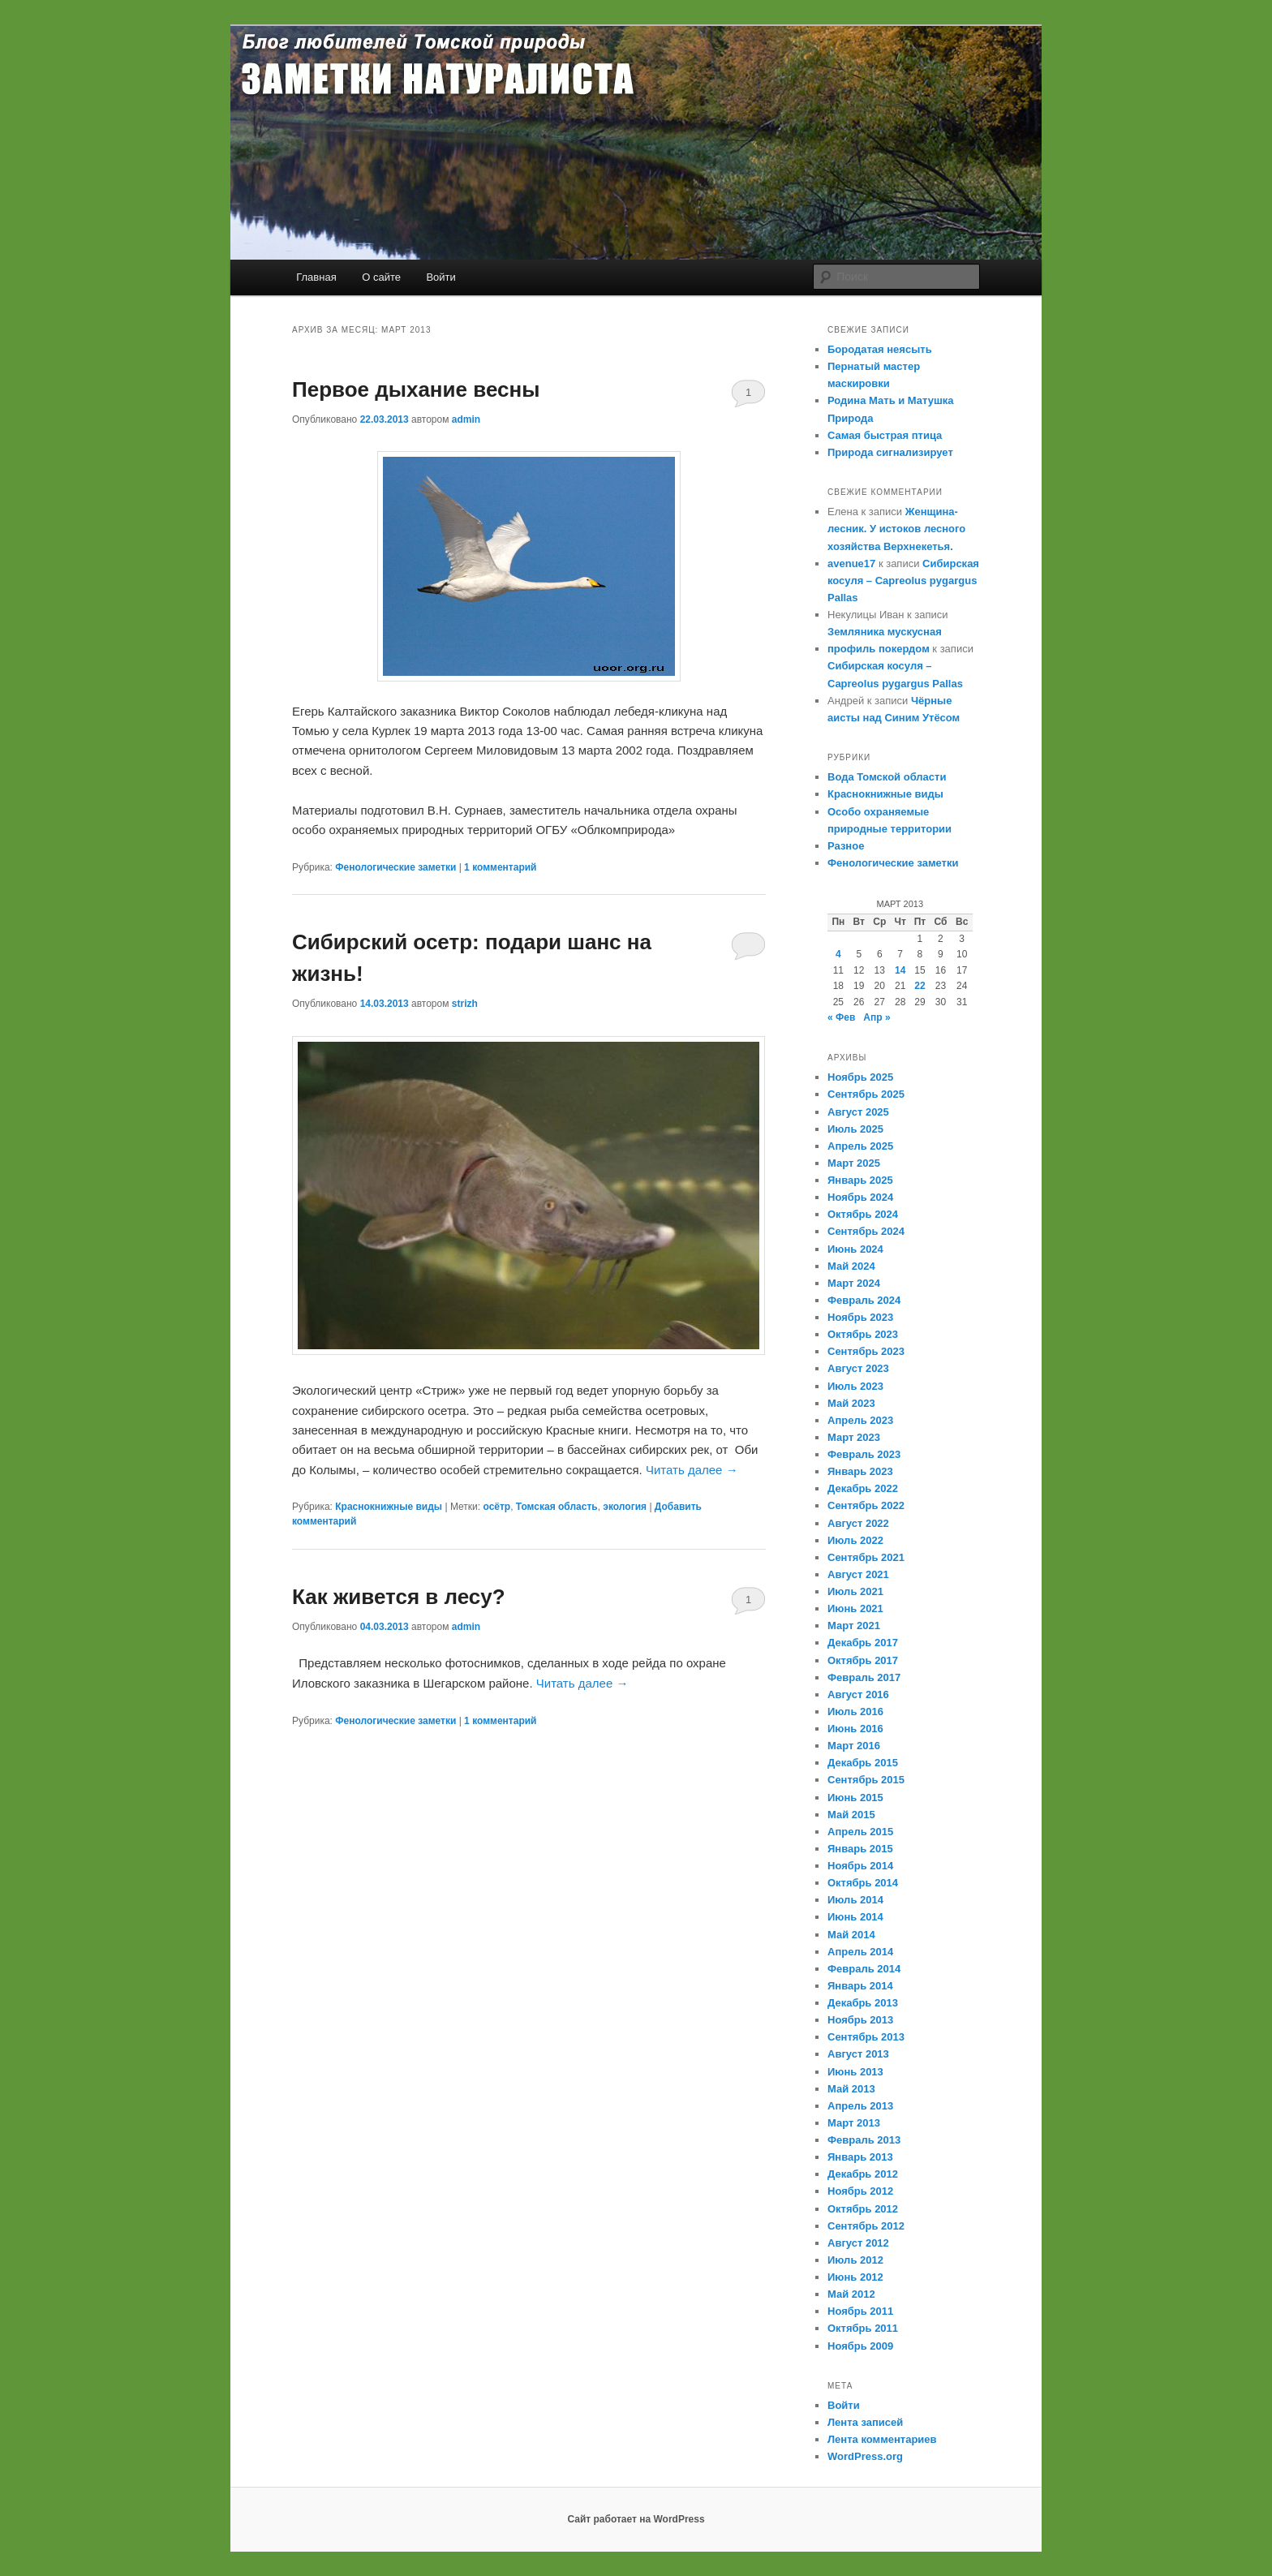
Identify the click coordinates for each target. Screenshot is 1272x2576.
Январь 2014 (860, 1986)
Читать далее (692, 1470)
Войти (440, 277)
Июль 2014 (855, 1900)
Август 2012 (858, 2243)
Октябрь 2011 (862, 2328)
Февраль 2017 (863, 1677)
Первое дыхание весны (415, 389)
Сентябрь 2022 (866, 1505)
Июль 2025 (855, 1129)
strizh (465, 1003)
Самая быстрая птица (884, 435)
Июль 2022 (855, 1540)
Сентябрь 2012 (866, 2226)
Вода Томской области (886, 777)
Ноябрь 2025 (860, 1077)
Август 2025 (858, 1112)
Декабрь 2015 (862, 1763)
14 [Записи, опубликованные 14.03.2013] (900, 970)
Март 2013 (853, 2123)
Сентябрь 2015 (866, 1780)
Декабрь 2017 (862, 1642)
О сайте (381, 277)
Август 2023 (858, 1368)
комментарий (500, 867)
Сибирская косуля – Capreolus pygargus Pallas (903, 580)
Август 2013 (858, 2054)
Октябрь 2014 (862, 1883)
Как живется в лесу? (398, 1597)
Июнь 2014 (855, 1917)
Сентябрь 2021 (866, 1557)
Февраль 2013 (863, 2140)
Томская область (557, 1506)
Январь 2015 (860, 1849)
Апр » (876, 1017)
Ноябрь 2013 (860, 2020)
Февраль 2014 (863, 1969)
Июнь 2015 (855, 1797)
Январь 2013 (860, 2157)
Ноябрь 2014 (860, 1866)
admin (466, 419)
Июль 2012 (855, 2260)
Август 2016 (858, 1694)
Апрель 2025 (860, 1146)
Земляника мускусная (884, 632)
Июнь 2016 (855, 1728)
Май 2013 (851, 2089)
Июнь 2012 (855, 2277)
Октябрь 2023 (862, 1334)
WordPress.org (865, 2456)
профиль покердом (878, 649)
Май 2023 (851, 1403)
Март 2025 (853, 1163)
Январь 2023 (860, 1471)
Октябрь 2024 (862, 1214)
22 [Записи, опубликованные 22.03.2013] (919, 985)
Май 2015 (851, 1814)
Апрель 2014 (860, 1952)
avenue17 (851, 563)
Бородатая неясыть (879, 349)
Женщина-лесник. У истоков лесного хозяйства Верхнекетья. (896, 528)
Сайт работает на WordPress (635, 2519)
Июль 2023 (855, 1386)
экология (625, 1506)
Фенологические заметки (395, 867)
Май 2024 (851, 1266)
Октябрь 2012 (862, 2209)
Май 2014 (851, 1935)
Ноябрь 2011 (860, 2311)
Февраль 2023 (863, 1454)
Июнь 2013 (855, 2072)
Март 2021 (853, 1625)
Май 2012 (851, 2294)
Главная (316, 277)
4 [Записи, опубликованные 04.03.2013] (838, 954)
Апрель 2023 (860, 1420)
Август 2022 (858, 1523)
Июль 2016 (855, 1711)
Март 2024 (853, 1283)
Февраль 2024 (863, 1300)
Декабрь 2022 (862, 1488)
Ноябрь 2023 (860, 1317)
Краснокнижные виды (388, 1506)
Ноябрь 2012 (860, 2191)
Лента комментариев (882, 2439)
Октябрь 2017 (862, 1660)
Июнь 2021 (855, 1608)
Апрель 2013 (860, 2106)
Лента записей (865, 2422)
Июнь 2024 (855, 1249)
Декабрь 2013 (862, 2003)
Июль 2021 (855, 1591)
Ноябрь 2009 (860, 2346)
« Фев (841, 1017)
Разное (845, 846)
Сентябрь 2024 (866, 1231)
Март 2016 (853, 1746)
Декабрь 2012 (862, 2174)
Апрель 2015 (860, 1832)
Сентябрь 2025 (866, 1094)
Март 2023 (853, 1437)
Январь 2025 (860, 1180)
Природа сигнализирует (890, 452)
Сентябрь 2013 (866, 2037)
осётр (496, 1506)
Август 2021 (858, 1574)
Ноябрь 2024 (860, 1197)
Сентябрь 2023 (866, 1351)
